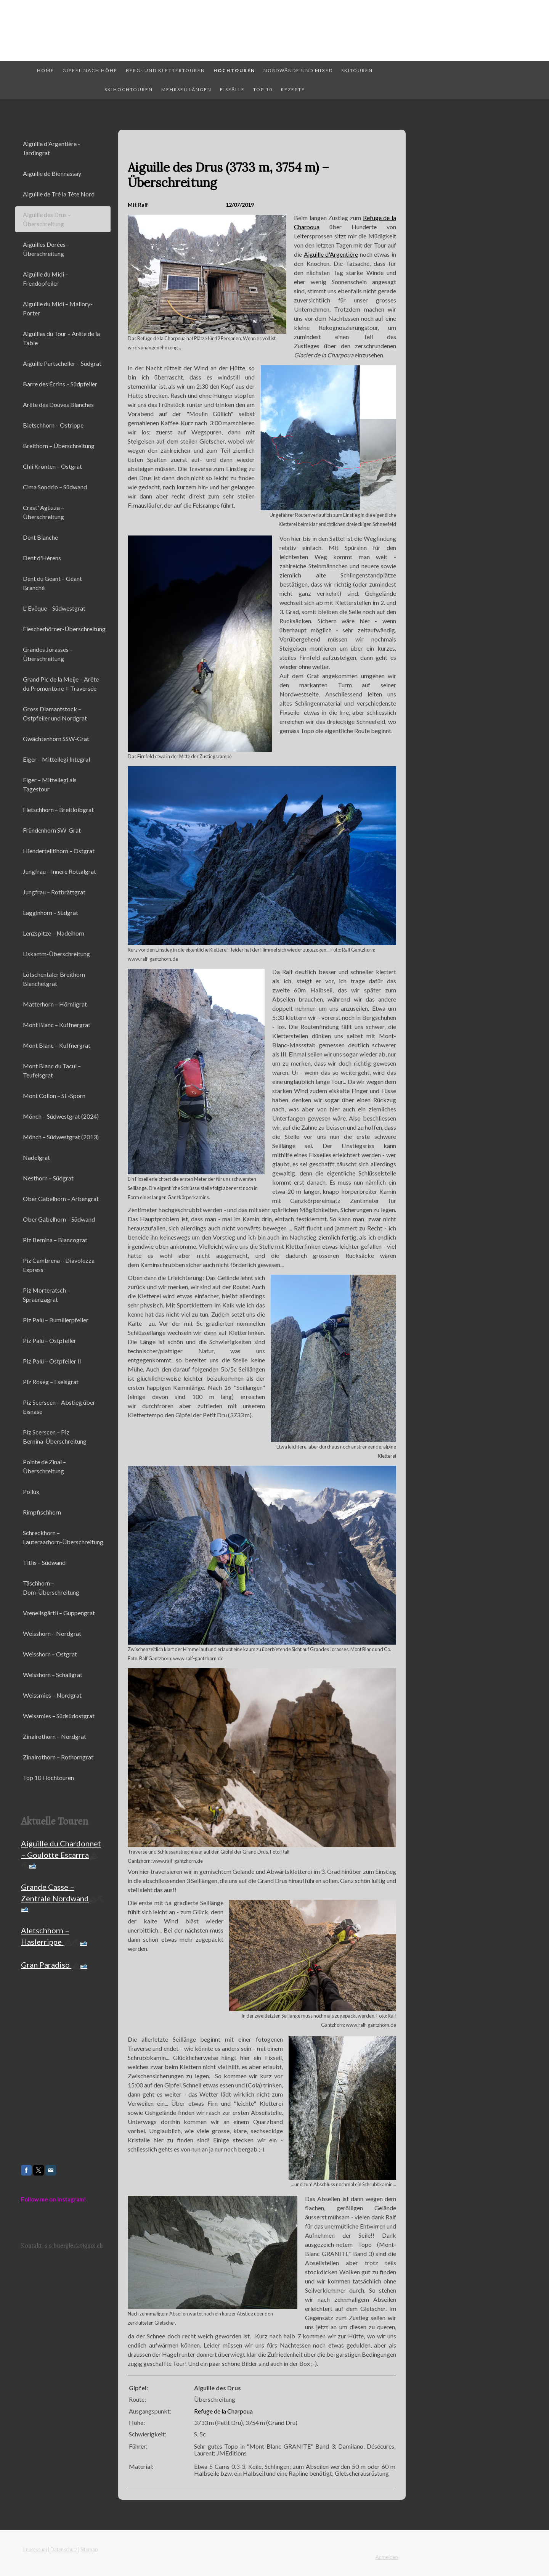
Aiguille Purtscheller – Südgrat (62, 363)
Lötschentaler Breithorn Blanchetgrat (54, 979)
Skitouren (357, 70)
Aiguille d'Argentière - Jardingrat (51, 148)
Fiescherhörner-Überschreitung (64, 628)
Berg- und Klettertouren (165, 70)
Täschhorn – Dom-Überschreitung (51, 1587)
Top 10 (263, 89)
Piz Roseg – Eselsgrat (51, 1381)
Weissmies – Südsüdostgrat (59, 1715)
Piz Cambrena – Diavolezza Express (59, 1265)
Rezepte (293, 89)
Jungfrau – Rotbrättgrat (54, 892)
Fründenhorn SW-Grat (52, 830)
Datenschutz (63, 2549)
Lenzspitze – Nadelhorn (53, 933)
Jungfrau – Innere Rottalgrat (59, 871)
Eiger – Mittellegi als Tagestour (50, 784)
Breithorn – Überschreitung (59, 445)
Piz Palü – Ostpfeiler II (52, 1361)
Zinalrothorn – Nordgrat (54, 1736)
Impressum (35, 2549)
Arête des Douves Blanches (58, 404)
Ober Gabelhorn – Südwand (59, 1219)
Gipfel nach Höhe (90, 70)
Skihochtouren (128, 89)
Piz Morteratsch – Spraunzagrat (46, 1294)
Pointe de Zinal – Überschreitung (44, 1466)
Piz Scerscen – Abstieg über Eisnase (59, 1407)
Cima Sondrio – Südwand (55, 486)
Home (45, 70)
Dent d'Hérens (42, 557)
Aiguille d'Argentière (331, 254)
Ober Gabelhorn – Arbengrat (61, 1198)
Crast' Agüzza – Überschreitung (43, 512)
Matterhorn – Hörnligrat (55, 1004)
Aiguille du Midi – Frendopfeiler (45, 278)
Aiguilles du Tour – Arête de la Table (61, 338)
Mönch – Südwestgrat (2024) (61, 1116)
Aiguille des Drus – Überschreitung (47, 219)
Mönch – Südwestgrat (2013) (61, 1136)
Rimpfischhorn (42, 1512)
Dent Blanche (40, 537)
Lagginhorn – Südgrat (50, 912)
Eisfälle (232, 89)
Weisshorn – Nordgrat (52, 1633)
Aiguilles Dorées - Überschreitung (46, 249)
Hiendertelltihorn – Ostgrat (59, 850)
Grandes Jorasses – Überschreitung (48, 654)
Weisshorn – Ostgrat (50, 1654)
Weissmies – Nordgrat (52, 1695)
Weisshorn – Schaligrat (52, 1674)
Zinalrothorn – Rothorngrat (58, 1757)
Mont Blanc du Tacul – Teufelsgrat (52, 1070)
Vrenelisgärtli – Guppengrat (59, 1612)
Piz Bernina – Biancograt (55, 1239)
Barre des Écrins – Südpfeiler (60, 384)
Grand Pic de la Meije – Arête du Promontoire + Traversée (61, 683)
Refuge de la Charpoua (223, 2411)
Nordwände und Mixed (298, 70)
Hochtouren (234, 70)
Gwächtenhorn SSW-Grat (56, 738)
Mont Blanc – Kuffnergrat (56, 1024)
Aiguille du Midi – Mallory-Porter (58, 308)
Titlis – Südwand (44, 1562)
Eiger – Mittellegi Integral (56, 759)
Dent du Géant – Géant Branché (52, 583)
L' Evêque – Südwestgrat (54, 608)
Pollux (31, 1491)
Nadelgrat (36, 1157)
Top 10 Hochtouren (48, 1777)
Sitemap (89, 2549)
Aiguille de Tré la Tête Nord (59, 194)
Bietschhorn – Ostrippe (53, 425)
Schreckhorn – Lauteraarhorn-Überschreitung (63, 1537)
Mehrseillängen (186, 89)
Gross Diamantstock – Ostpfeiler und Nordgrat (55, 713)
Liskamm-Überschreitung (56, 953)
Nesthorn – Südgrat (48, 1178)
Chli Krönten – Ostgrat (52, 466)
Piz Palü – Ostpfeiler (49, 1340)
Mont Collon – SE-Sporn (54, 1095)
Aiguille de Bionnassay (52, 173)
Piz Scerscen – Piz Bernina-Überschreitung (55, 1436)
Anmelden (387, 2557)
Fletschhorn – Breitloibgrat (58, 809)
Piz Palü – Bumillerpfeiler (55, 1319)
